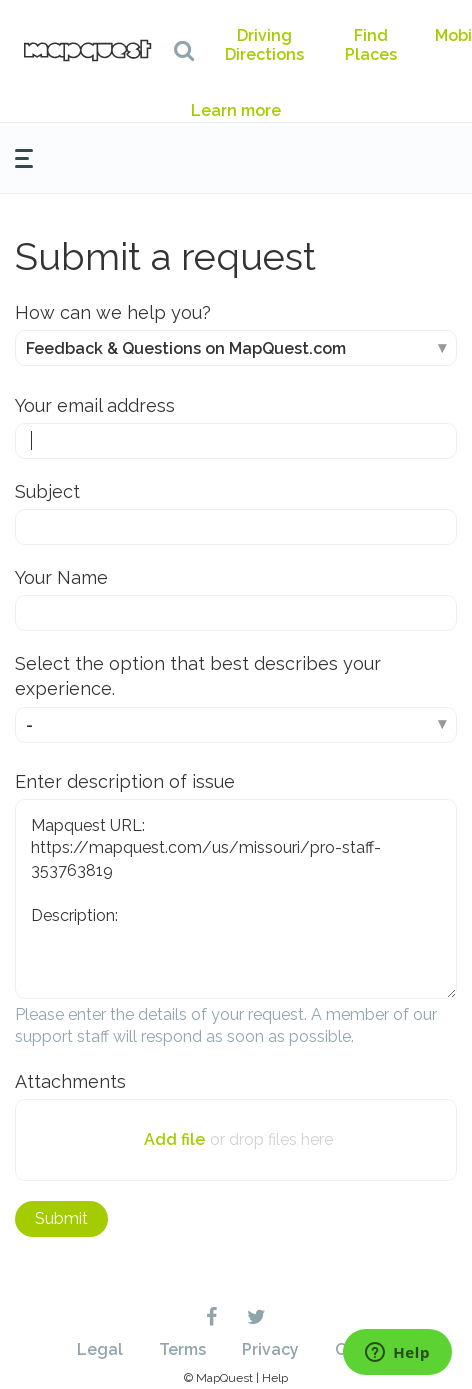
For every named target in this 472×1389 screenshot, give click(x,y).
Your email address (95, 405)
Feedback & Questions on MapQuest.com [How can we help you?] (186, 348)
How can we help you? (113, 312)
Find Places (371, 45)
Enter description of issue (125, 781)
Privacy (270, 1349)
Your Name (61, 577)
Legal (100, 1349)
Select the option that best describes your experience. (198, 676)
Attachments (70, 1081)
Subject (47, 491)
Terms (182, 1349)
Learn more (236, 110)
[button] (184, 50)
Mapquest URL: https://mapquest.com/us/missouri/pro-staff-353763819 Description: (236, 899)
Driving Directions (264, 45)
